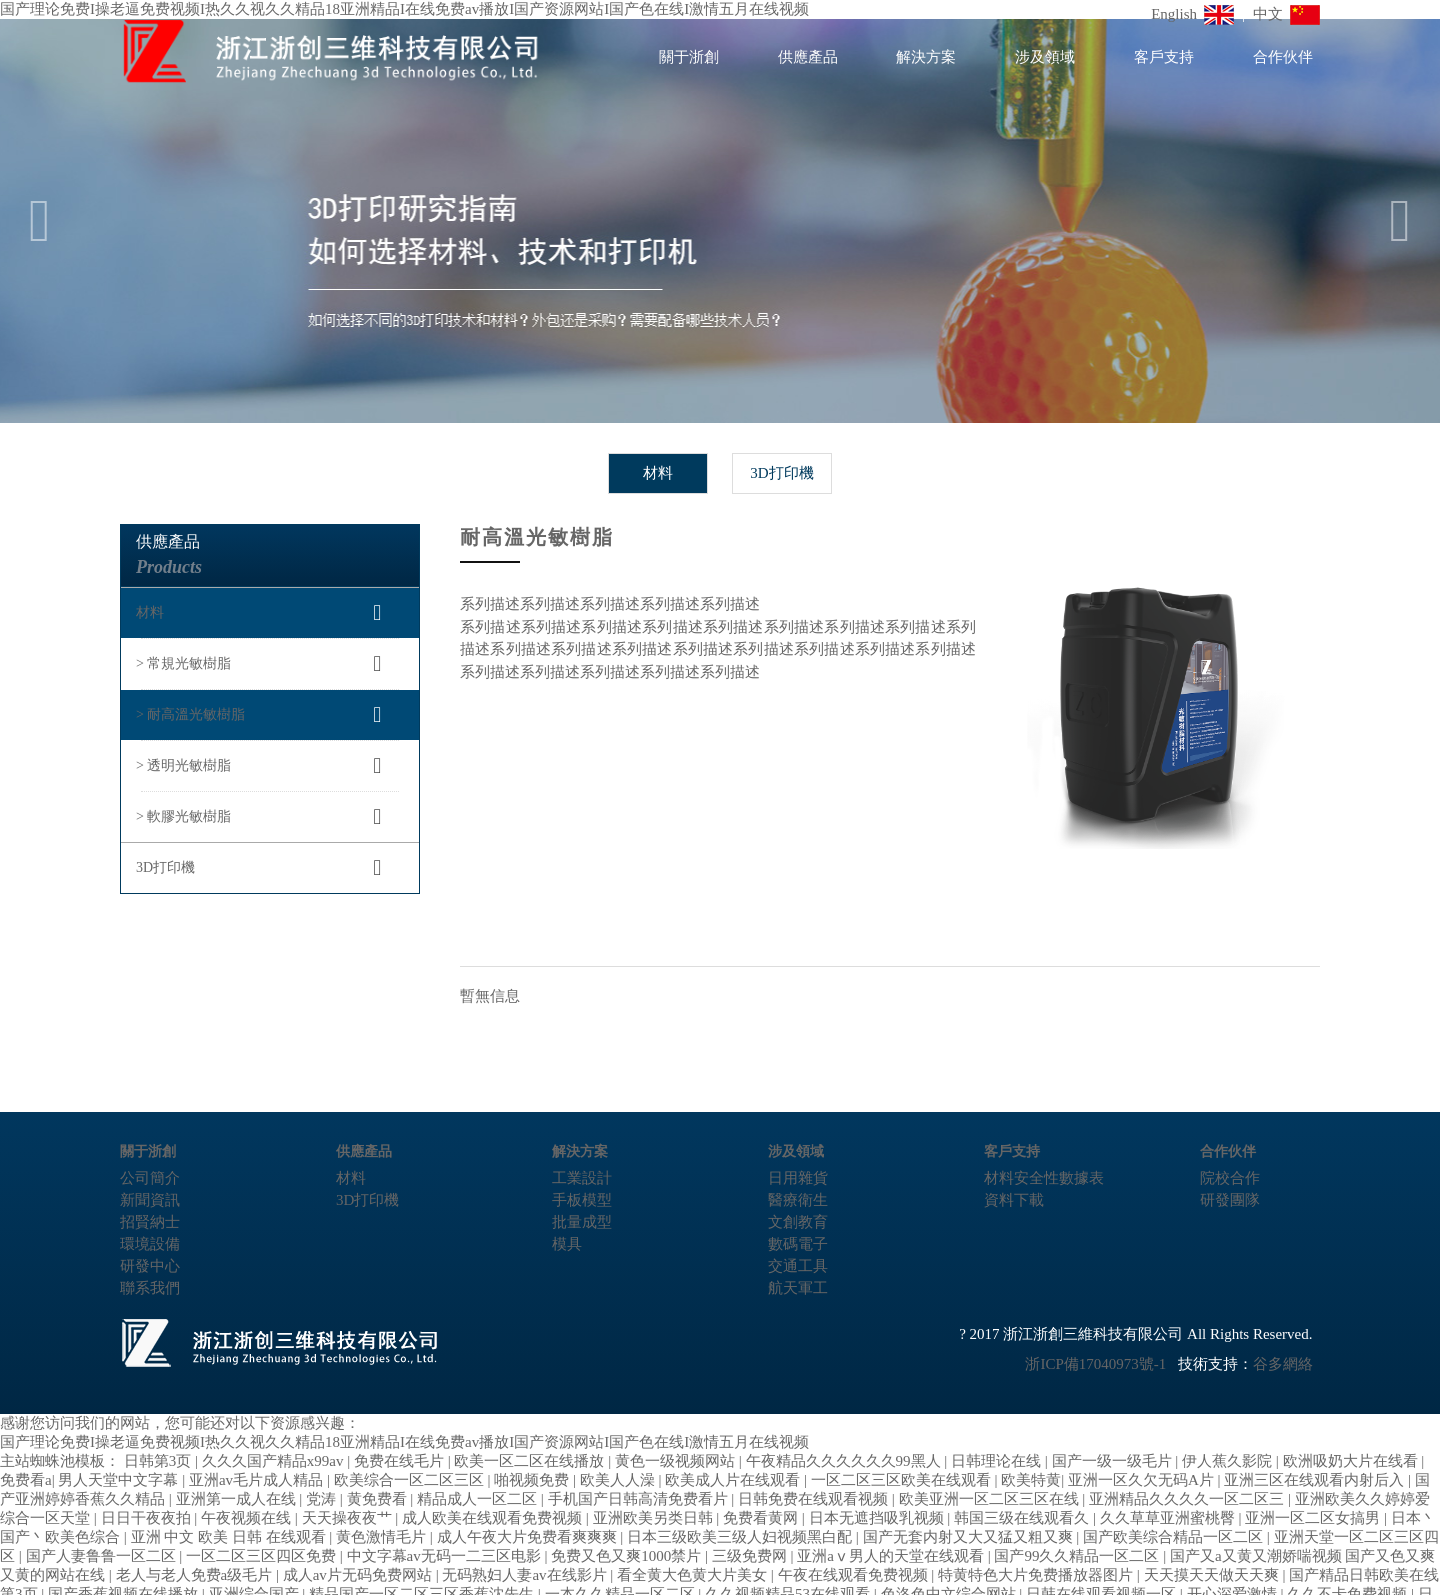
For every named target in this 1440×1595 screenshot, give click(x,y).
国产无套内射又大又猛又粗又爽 (970, 1537)
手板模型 (582, 1200)
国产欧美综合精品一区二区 (1175, 1537)
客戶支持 (1164, 57)
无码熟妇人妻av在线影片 (526, 1575)
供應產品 (808, 57)
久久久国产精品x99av (274, 1461)
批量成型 (582, 1222)
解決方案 (926, 57)
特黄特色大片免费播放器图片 (1037, 1575)
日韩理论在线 (998, 1461)
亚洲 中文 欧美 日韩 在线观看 (230, 1537)
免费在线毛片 (401, 1461)
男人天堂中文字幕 (120, 1480)
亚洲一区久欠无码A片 (1143, 1480)
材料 (658, 473)
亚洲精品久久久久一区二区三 (1188, 1499)
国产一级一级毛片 (1114, 1461)
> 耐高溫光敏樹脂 (190, 714)
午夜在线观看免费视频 (855, 1575)
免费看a (26, 1480)
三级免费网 (751, 1556)
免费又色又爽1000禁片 (628, 1556)
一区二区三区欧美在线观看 (903, 1480)
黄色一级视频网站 (677, 1461)
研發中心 (150, 1266)
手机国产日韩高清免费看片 (640, 1499)
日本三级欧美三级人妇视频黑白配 (741, 1537)
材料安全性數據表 (1044, 1178)
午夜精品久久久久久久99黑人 (845, 1461)
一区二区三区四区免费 (263, 1556)
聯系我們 (150, 1288)
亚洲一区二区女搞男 (1314, 1518)
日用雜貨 (798, 1178)
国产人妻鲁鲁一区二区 (103, 1556)
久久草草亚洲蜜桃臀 (1169, 1518)
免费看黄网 (762, 1518)
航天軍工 (798, 1288)
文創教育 (798, 1222)
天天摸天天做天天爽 (1213, 1575)
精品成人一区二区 (479, 1499)
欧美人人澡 (619, 1480)
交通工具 (798, 1266)
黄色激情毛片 (383, 1537)
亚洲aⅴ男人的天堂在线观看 (892, 1556)
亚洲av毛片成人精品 (258, 1480)
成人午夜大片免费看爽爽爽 (529, 1537)
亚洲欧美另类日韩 (655, 1518)
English (1192, 14)
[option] (720, 221)
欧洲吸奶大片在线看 (1352, 1461)
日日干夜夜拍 (148, 1518)
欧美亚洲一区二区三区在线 (991, 1499)
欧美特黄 (1031, 1480)
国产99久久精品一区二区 (1078, 1556)
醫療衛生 (798, 1200)
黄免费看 (379, 1499)
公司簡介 (150, 1178)
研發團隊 (1230, 1200)
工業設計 (582, 1178)
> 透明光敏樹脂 (183, 765)
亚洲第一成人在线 (238, 1499)
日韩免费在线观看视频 (815, 1499)
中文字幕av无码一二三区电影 (446, 1556)
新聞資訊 (150, 1200)
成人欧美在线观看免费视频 (494, 1518)
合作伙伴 (1283, 57)
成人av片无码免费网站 (359, 1575)
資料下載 (1014, 1200)
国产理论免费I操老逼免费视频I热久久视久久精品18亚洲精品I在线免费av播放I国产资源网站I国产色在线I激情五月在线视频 (404, 1442)
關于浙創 (689, 57)
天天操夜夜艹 (349, 1518)
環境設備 (150, 1244)
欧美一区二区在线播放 (531, 1461)
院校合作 (1230, 1178)
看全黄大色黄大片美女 (694, 1575)
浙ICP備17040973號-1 (1095, 1364)
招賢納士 (150, 1222)
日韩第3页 (159, 1461)
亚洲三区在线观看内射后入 (1316, 1480)
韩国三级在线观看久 (1023, 1518)
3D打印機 (781, 473)
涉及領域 (1045, 57)
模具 (567, 1244)
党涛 (323, 1499)
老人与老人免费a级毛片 (196, 1575)
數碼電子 (798, 1244)
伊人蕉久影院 (1229, 1461)
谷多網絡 (1283, 1364)
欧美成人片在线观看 (734, 1480)
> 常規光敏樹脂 (183, 663)
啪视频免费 (533, 1480)
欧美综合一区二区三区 (411, 1480)
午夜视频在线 (248, 1518)
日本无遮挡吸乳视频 (878, 1518)
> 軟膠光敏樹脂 (183, 816)
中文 (1287, 14)
